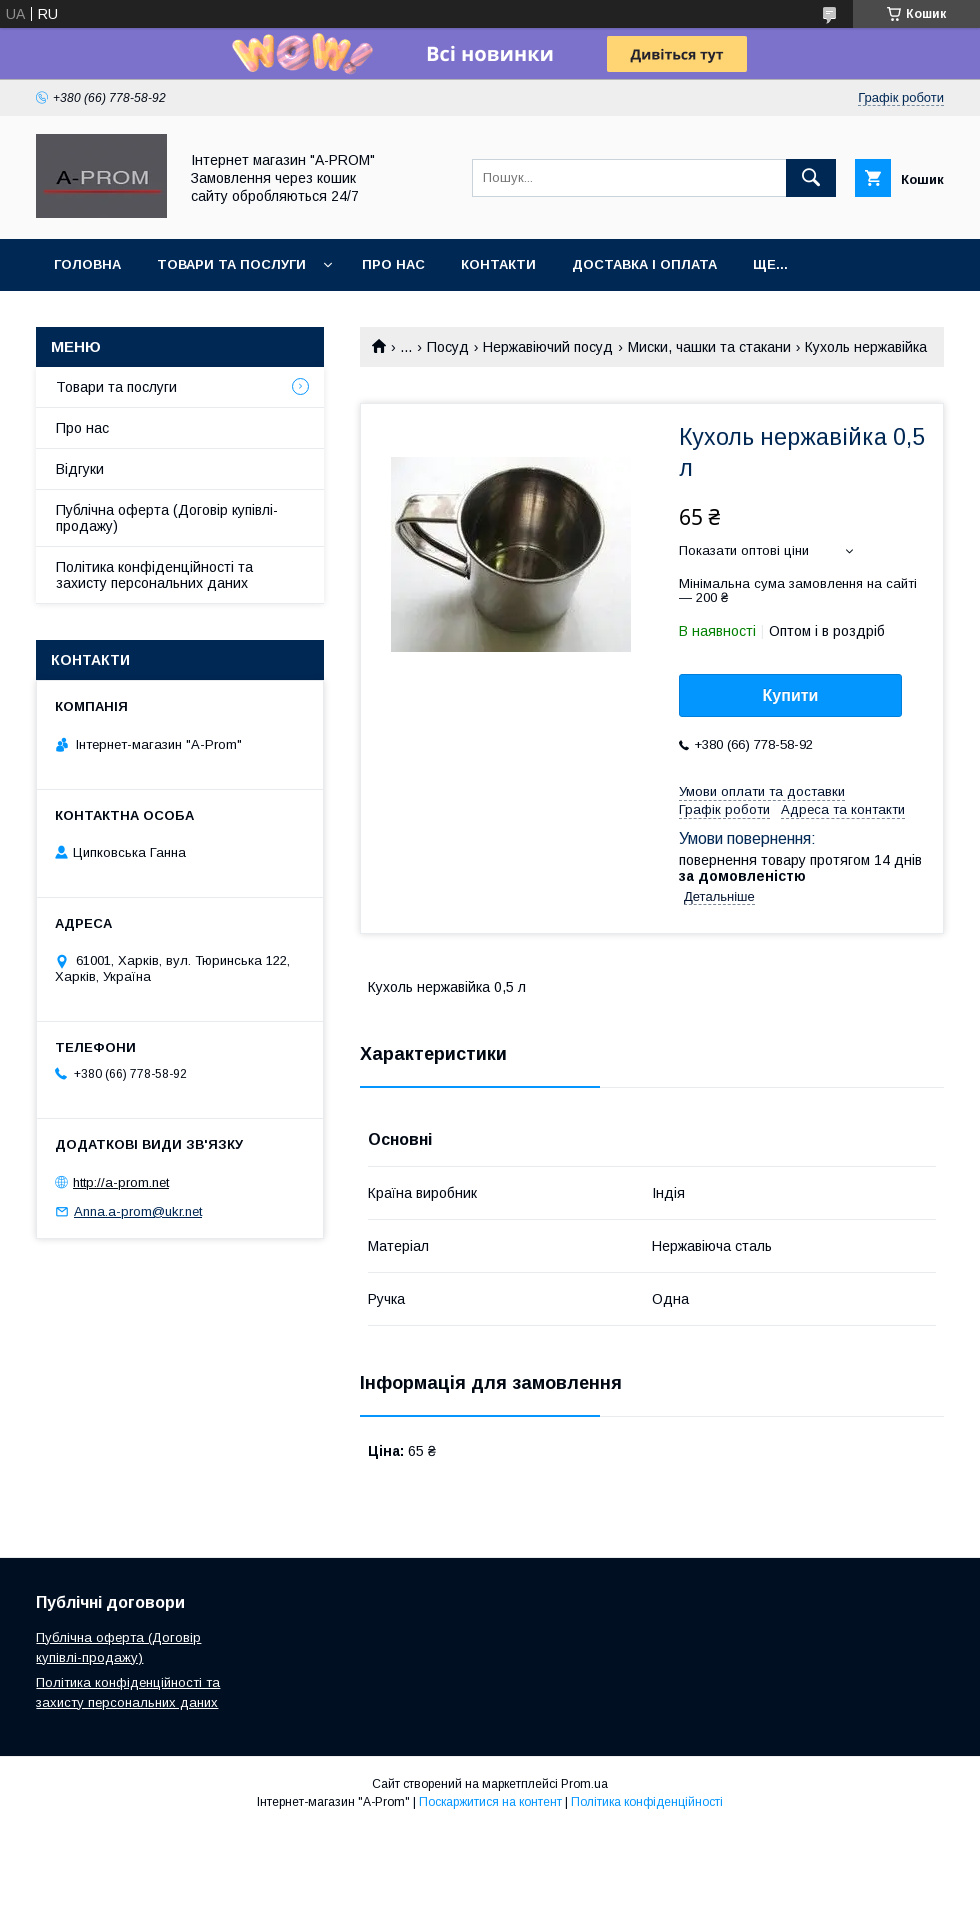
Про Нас (393, 264)
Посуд (448, 347)
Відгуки (80, 469)
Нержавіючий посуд (548, 347)
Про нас (82, 428)
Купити (791, 695)
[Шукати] (811, 178)
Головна (87, 264)
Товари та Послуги (231, 264)
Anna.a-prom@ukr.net (138, 1211)
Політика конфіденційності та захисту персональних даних (154, 575)
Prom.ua (584, 1784)
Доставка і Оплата (644, 264)
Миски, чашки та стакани (709, 347)
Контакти (498, 264)
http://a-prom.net (121, 1182)
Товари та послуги (116, 387)
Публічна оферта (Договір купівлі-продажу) (167, 518)
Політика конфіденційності (647, 1802)
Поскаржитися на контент (490, 1802)
